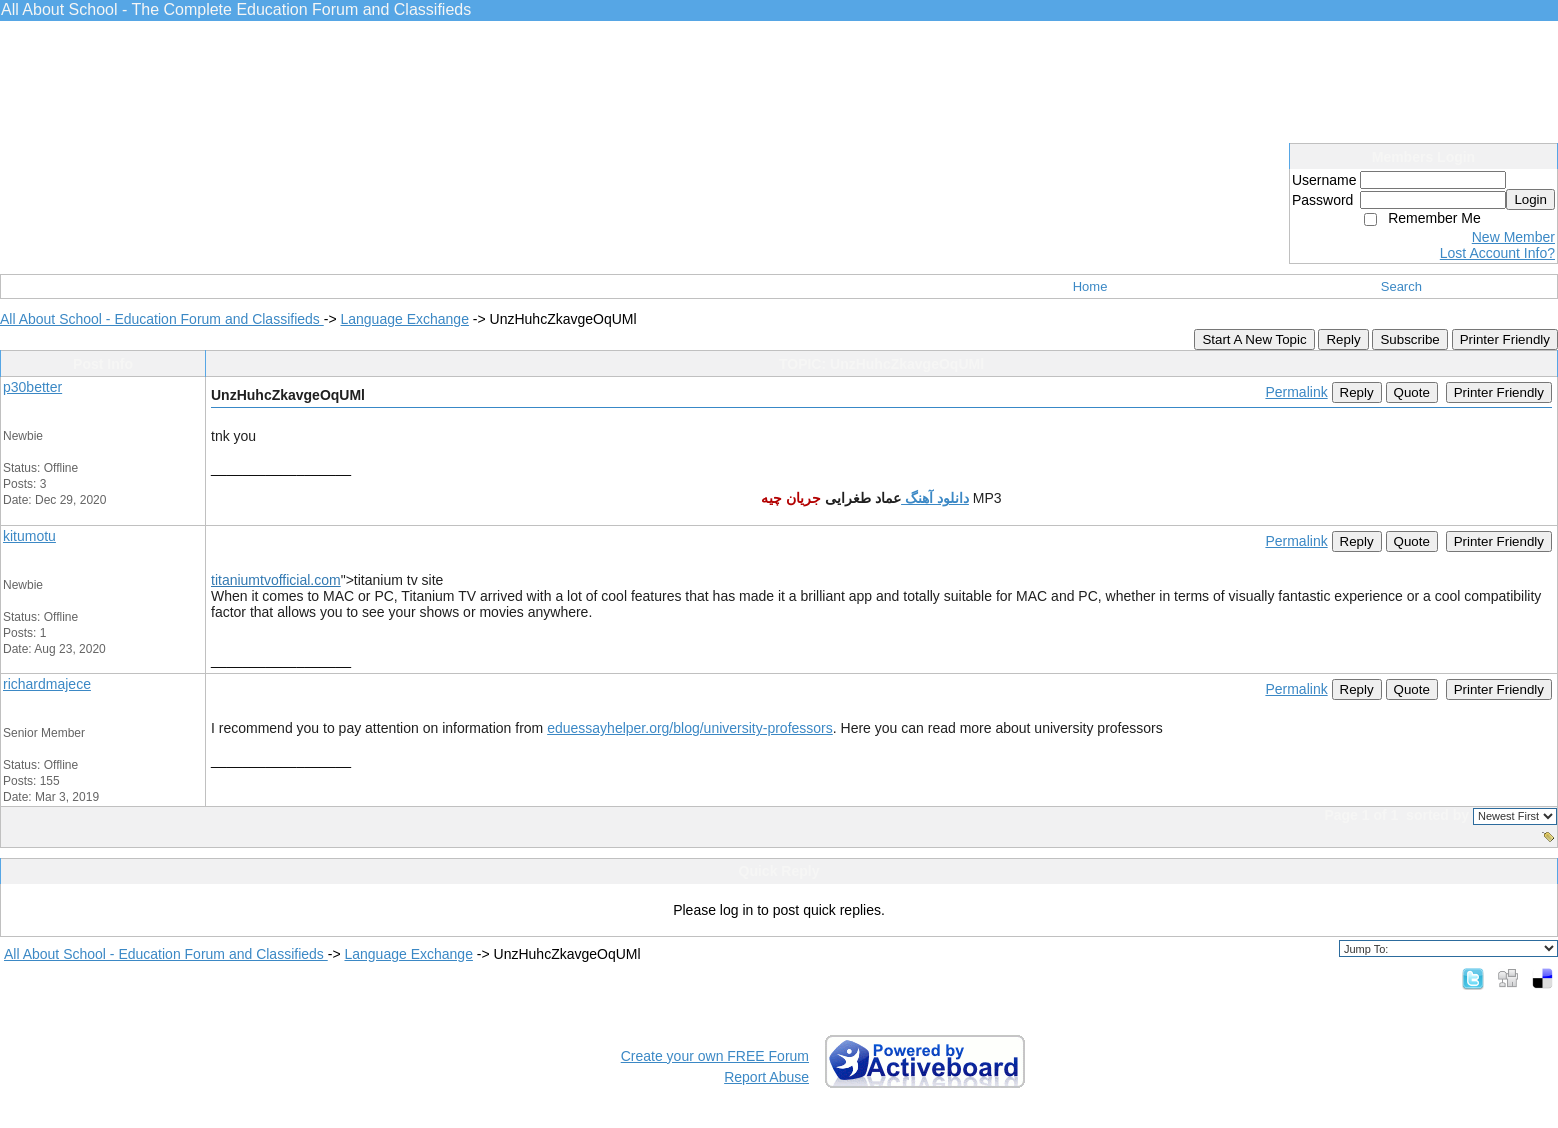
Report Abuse (766, 1077)
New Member (1513, 237)
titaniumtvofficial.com (276, 580)
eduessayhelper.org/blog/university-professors (690, 728)
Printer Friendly (1505, 339)
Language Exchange (404, 319)
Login (1530, 199)
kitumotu (29, 536)
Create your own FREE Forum (715, 1056)
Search (1401, 286)
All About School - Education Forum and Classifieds (162, 319)
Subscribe (1409, 339)
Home (1090, 286)
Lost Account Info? (1497, 253)
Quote (1412, 392)
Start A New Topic (1254, 339)
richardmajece (47, 684)
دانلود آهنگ (935, 498)
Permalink (1296, 392)
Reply (1343, 339)
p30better (32, 387)
